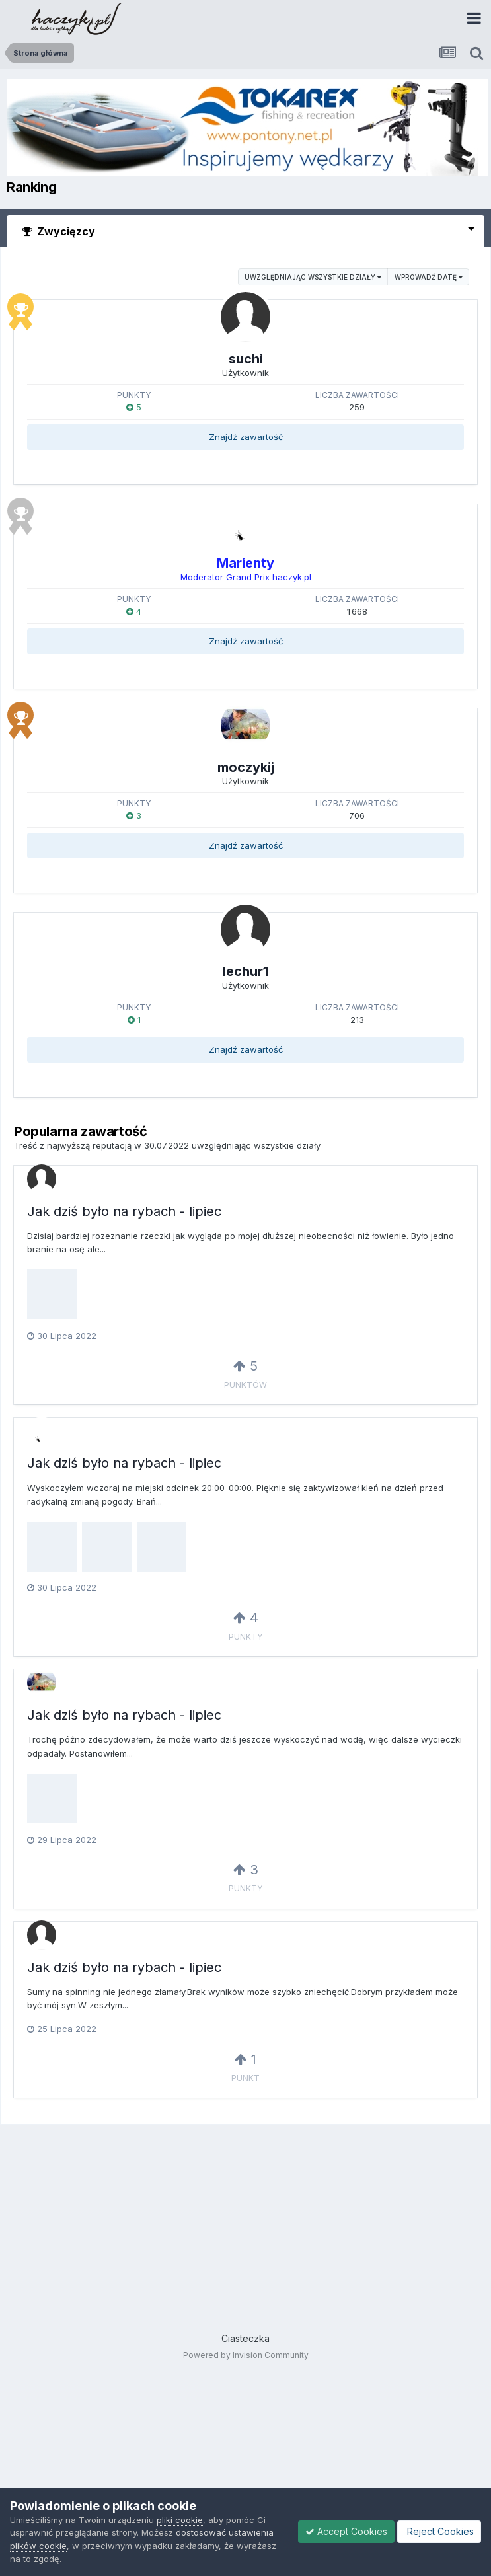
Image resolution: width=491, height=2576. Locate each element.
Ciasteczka (245, 2338)
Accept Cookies (346, 2531)
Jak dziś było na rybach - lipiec (124, 1211)
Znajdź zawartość (246, 437)
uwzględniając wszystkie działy (313, 277)
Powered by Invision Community (246, 2355)
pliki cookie (180, 2520)
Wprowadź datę (429, 277)
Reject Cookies (439, 2531)
